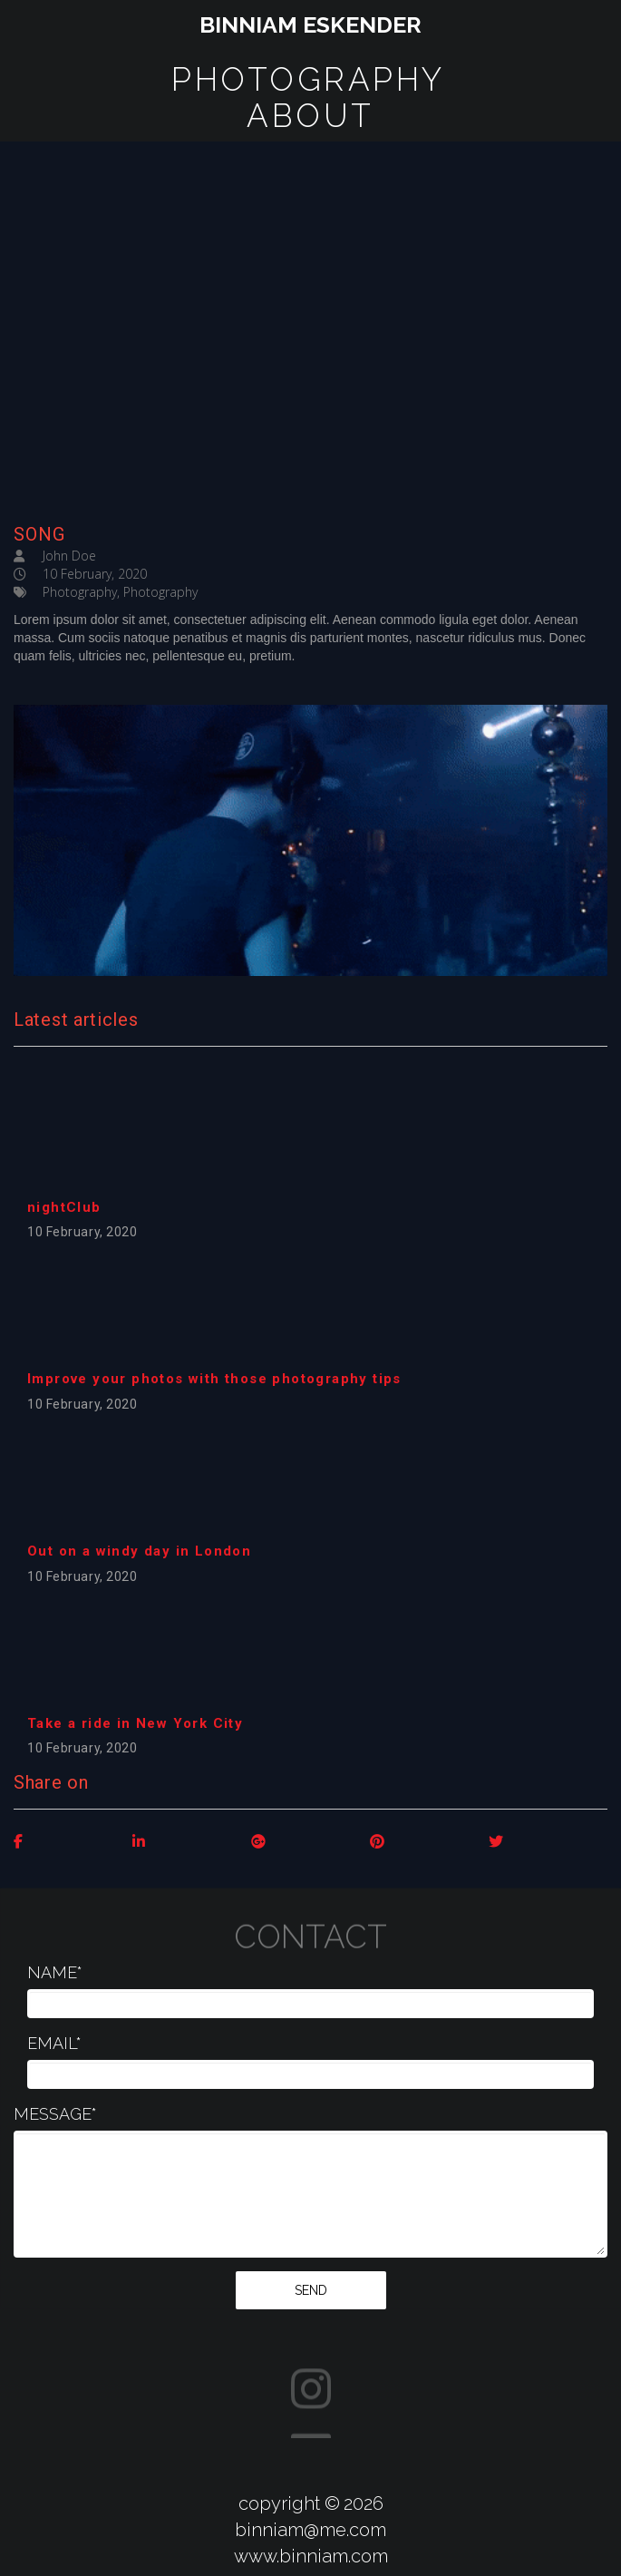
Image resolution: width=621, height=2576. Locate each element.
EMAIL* (54, 2043)
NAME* (54, 1972)
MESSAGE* (55, 2113)
